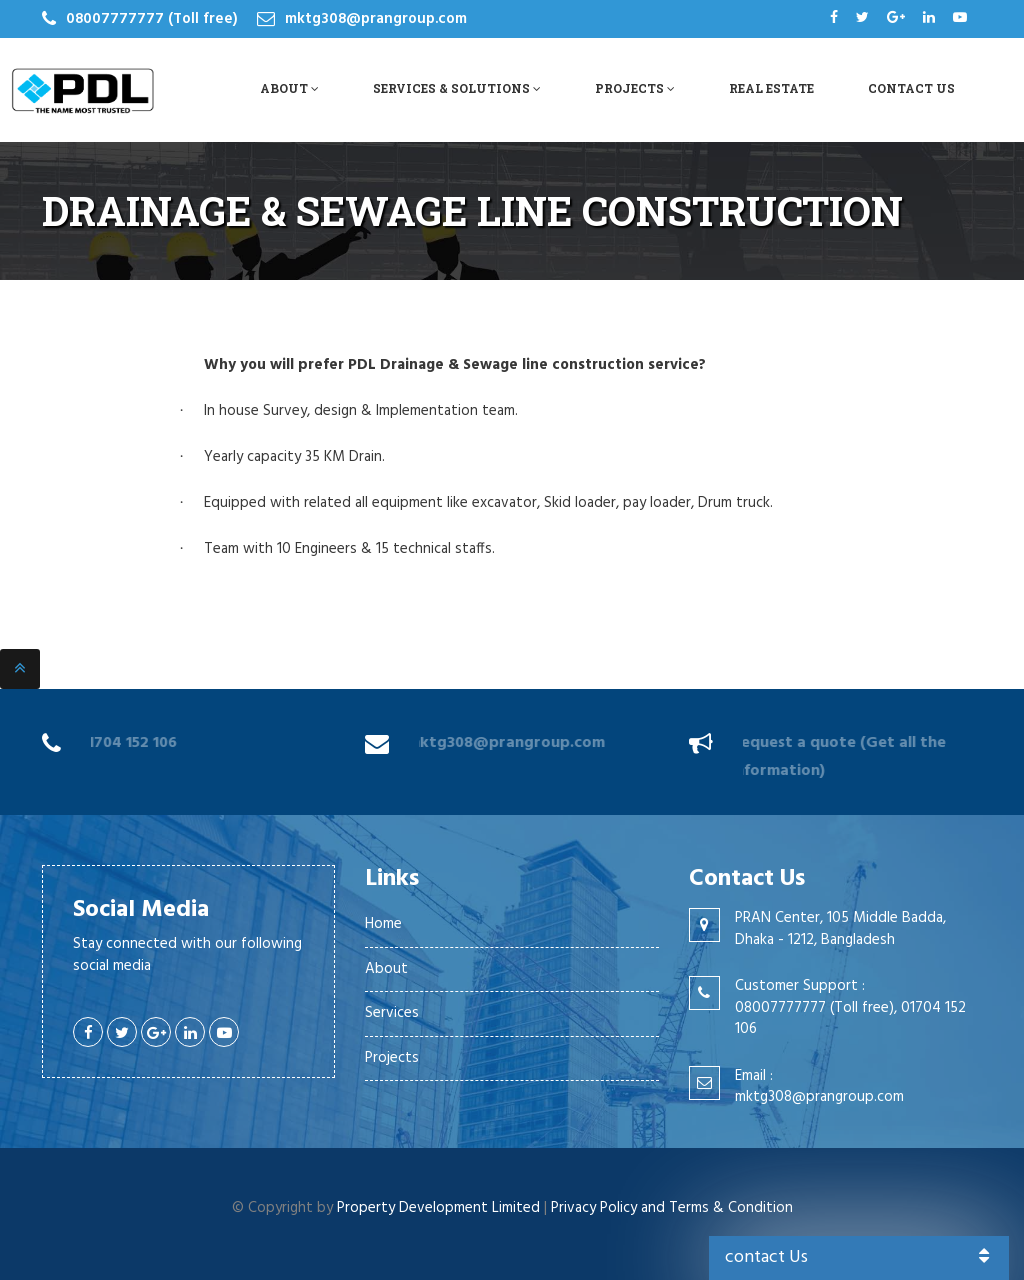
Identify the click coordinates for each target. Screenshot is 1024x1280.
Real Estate (771, 88)
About (289, 88)
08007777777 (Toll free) (152, 19)
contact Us (859, 1257)
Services (392, 1013)
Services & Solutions (457, 88)
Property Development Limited (438, 1208)
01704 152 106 (124, 743)
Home (383, 924)
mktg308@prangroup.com (376, 19)
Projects (635, 88)
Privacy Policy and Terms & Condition (672, 1208)
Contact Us (911, 88)
